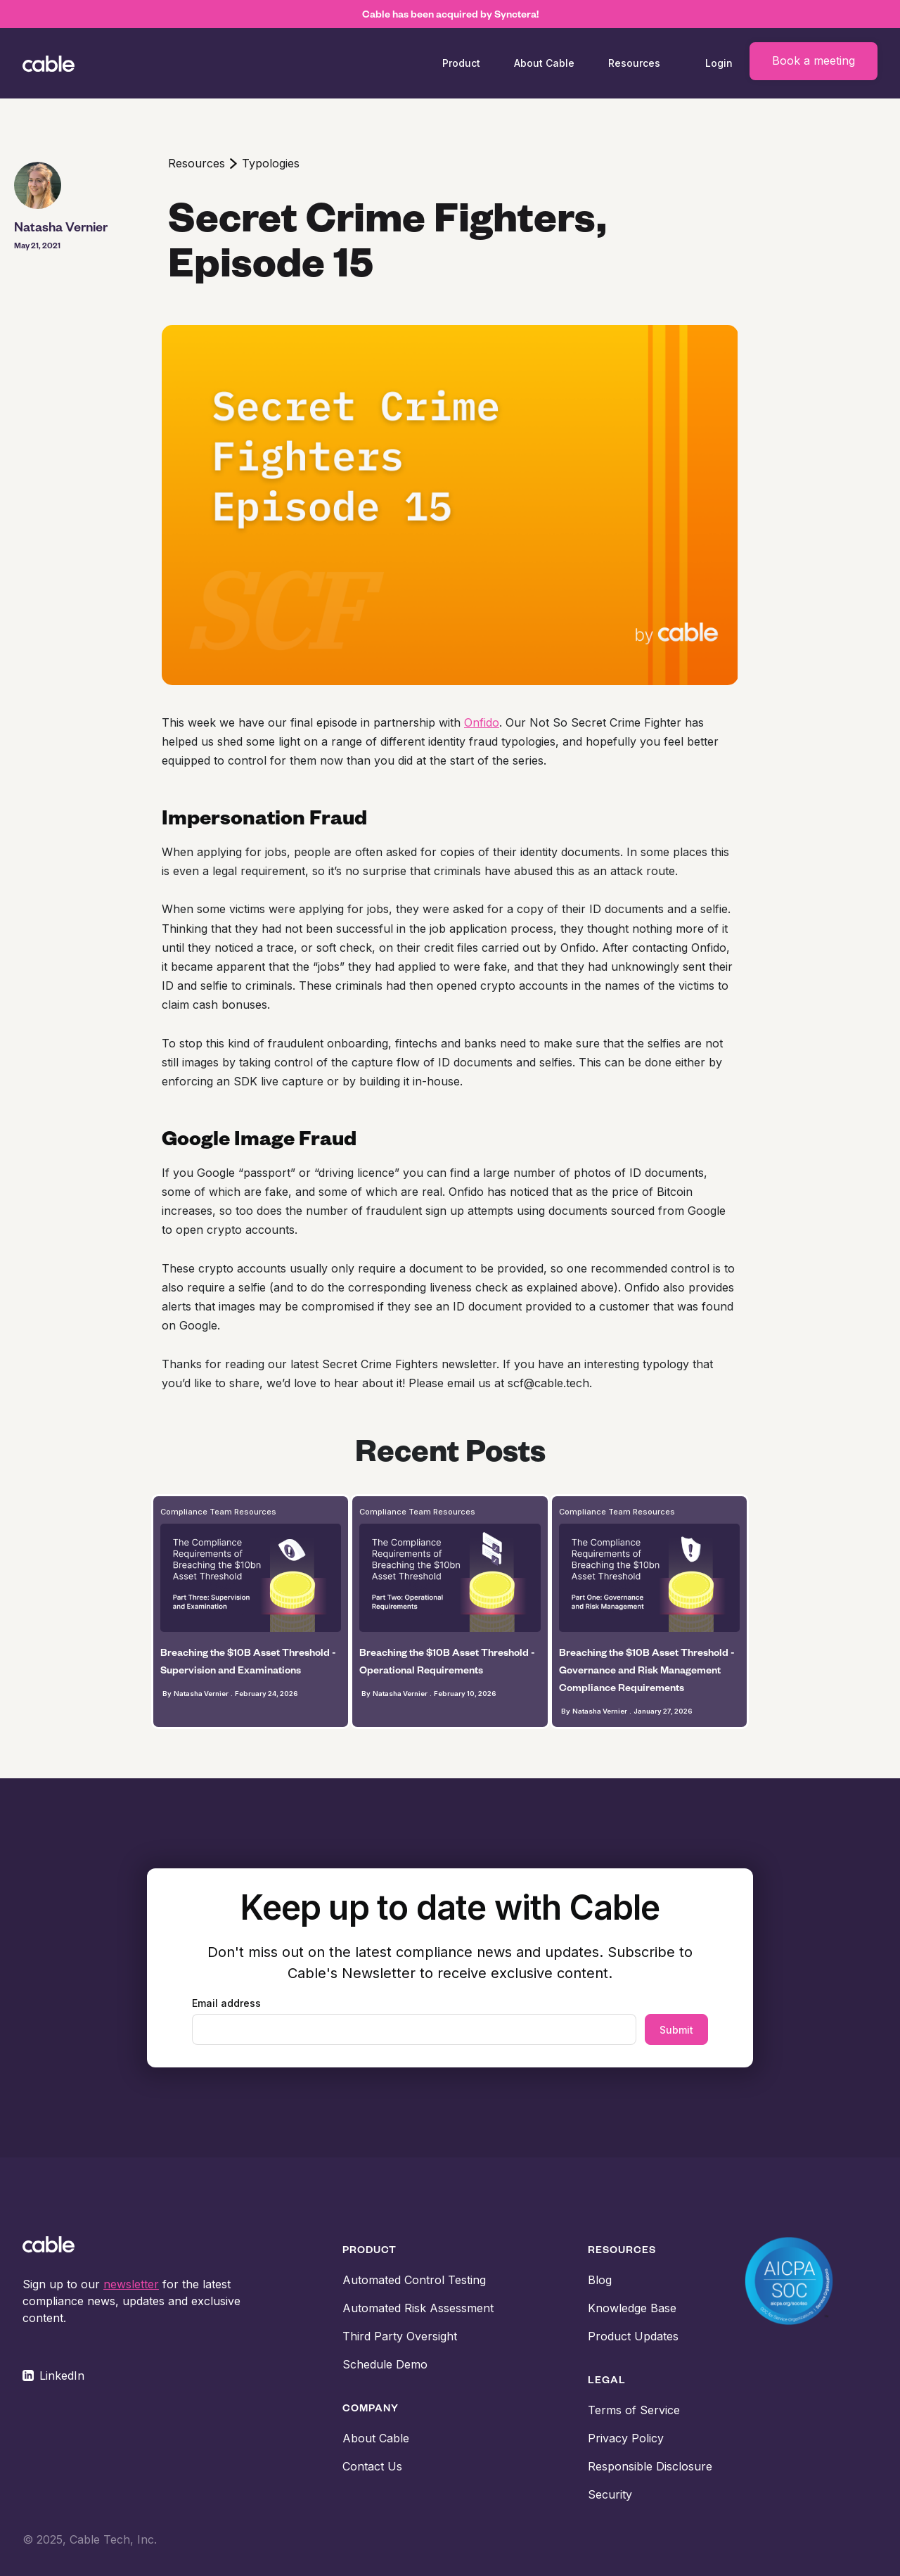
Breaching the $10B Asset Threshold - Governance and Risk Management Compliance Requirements (647, 1669)
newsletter (131, 2284)
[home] (73, 63)
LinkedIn (61, 2375)
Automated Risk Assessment (418, 2308)
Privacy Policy (626, 2438)
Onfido (481, 722)
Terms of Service (634, 2410)
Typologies (271, 163)
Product (461, 63)
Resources (196, 163)
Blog (600, 2280)
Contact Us (372, 2466)
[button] (461, 63)
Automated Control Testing (414, 2280)
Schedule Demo (385, 2364)
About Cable (544, 63)
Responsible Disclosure (650, 2466)
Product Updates (633, 2336)
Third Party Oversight (399, 2336)
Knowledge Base (632, 2308)
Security (610, 2494)
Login (719, 63)
